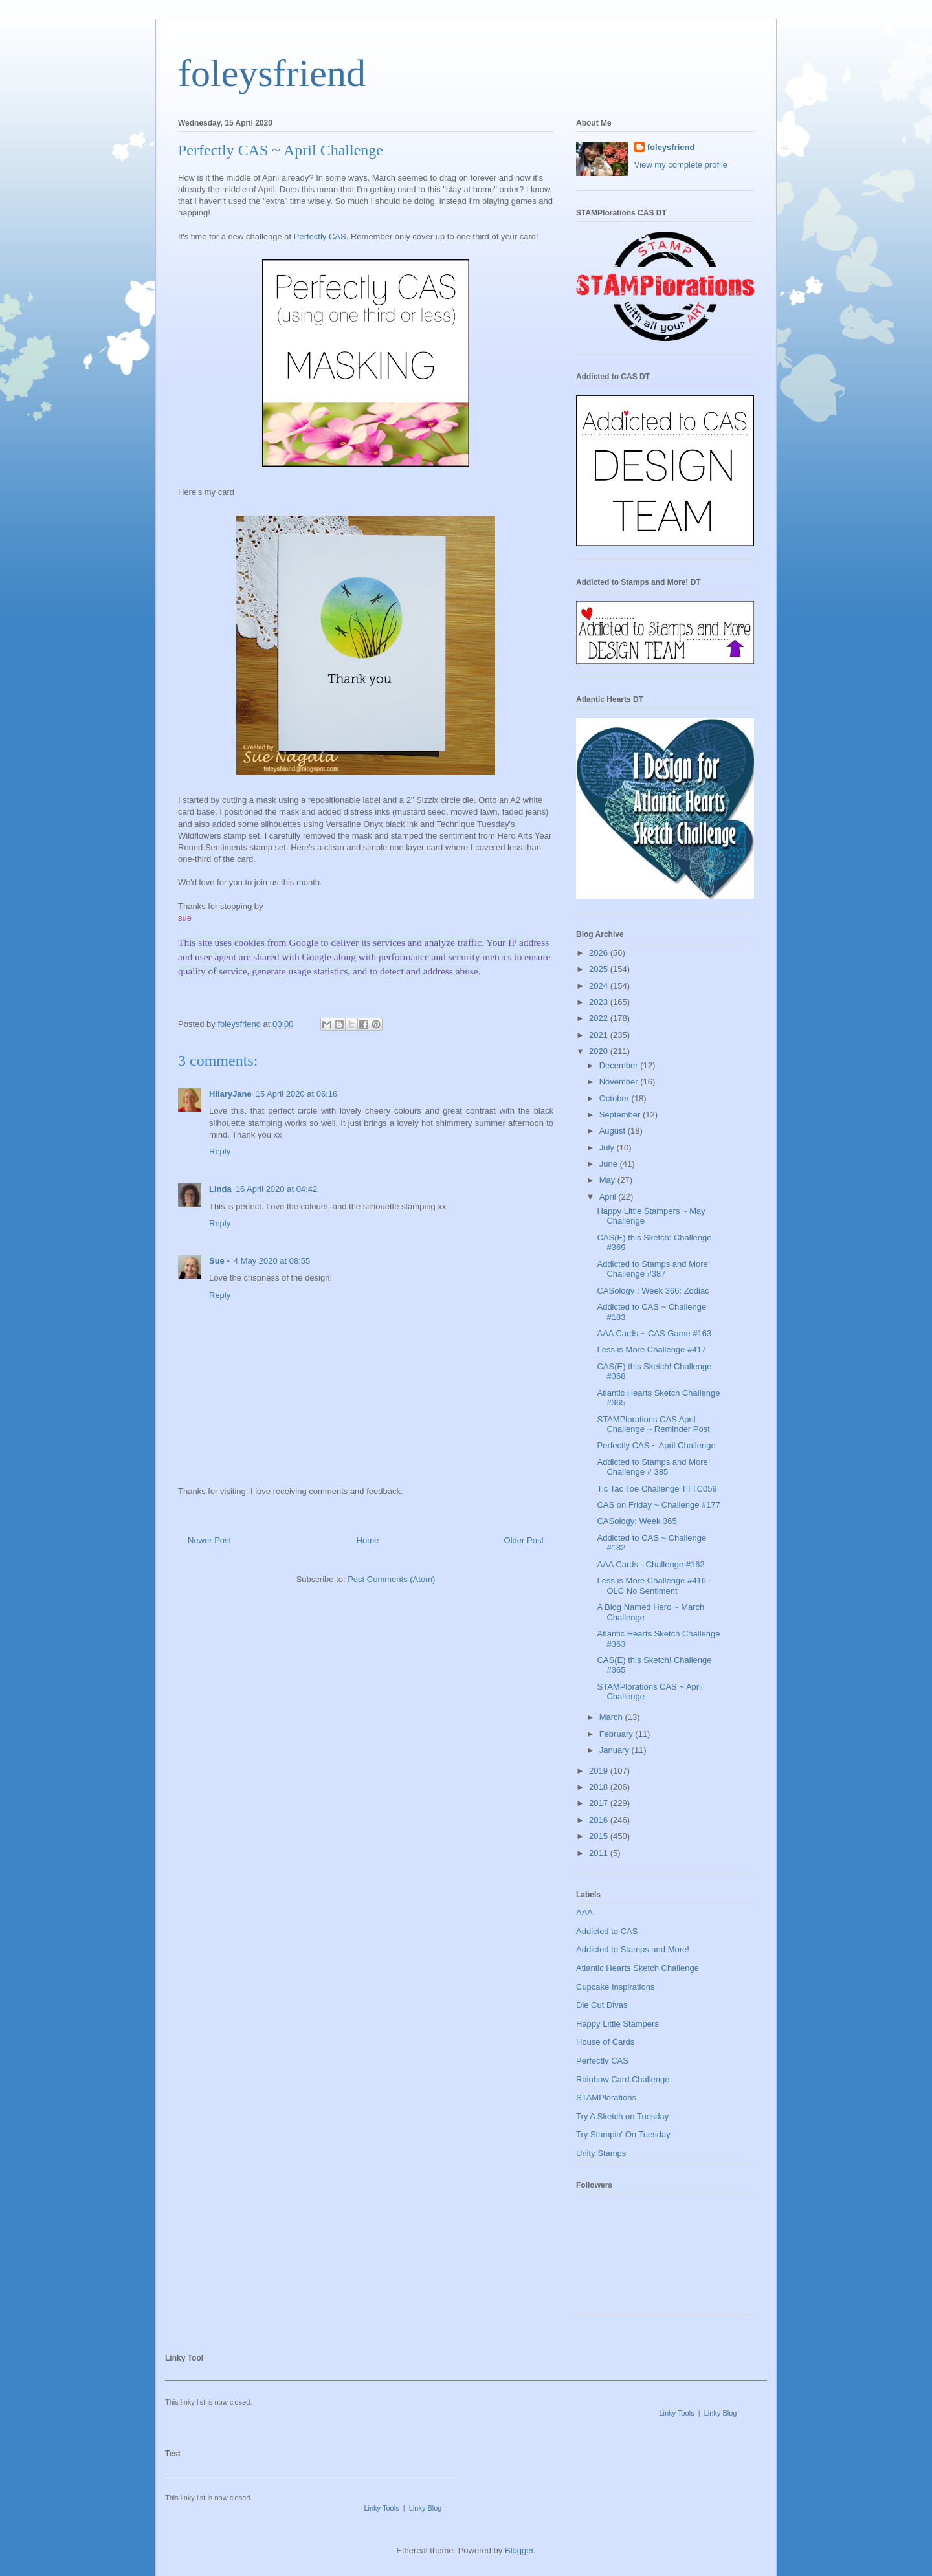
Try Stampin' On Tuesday (623, 2134)
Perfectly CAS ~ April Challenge (656, 1445)
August (613, 1131)
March (612, 1717)
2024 (599, 986)
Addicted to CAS (607, 1931)
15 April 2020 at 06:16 (297, 1094)
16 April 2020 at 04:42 (277, 1189)
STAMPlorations (606, 2097)
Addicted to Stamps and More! (632, 1949)
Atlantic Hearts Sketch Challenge (637, 1968)
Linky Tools (676, 2413)
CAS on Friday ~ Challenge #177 (658, 1505)
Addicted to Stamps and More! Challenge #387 (653, 1269)
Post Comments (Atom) (391, 1579)
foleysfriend (272, 73)
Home (368, 1540)
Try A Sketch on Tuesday (622, 2116)
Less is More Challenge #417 (651, 1349)
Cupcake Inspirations (615, 1987)
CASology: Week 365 (636, 1521)
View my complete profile (680, 165)
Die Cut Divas (601, 2005)
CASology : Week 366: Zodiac (653, 1290)
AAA (584, 1912)
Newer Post (209, 1540)
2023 (599, 1002)
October (615, 1098)
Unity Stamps (601, 2153)
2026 (599, 953)
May (608, 1180)
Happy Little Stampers (617, 2024)
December (620, 1065)
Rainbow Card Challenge (623, 2079)
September (621, 1114)
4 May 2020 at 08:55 (272, 1261)
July (608, 1147)
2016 (599, 1820)
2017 (599, 1803)
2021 (599, 1035)
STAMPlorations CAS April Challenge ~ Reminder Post (653, 1425)
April (609, 1197)
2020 (599, 1051)
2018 (599, 1787)
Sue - (219, 1261)
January (615, 1750)
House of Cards (605, 2042)
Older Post (524, 1540)
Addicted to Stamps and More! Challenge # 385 (653, 1467)
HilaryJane (230, 1094)
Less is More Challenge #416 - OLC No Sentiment (654, 1586)
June (609, 1164)
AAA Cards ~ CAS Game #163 (654, 1333)
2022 (599, 1018)
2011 (599, 1853)
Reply (219, 1151)
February (617, 1734)
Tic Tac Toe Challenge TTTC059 (656, 1488)
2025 (599, 969)
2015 (599, 1836)
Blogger (519, 2550)
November (620, 1081)
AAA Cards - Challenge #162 (650, 1564)
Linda (220, 1189)
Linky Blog (720, 2413)
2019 (599, 1771)
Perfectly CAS (320, 236)
